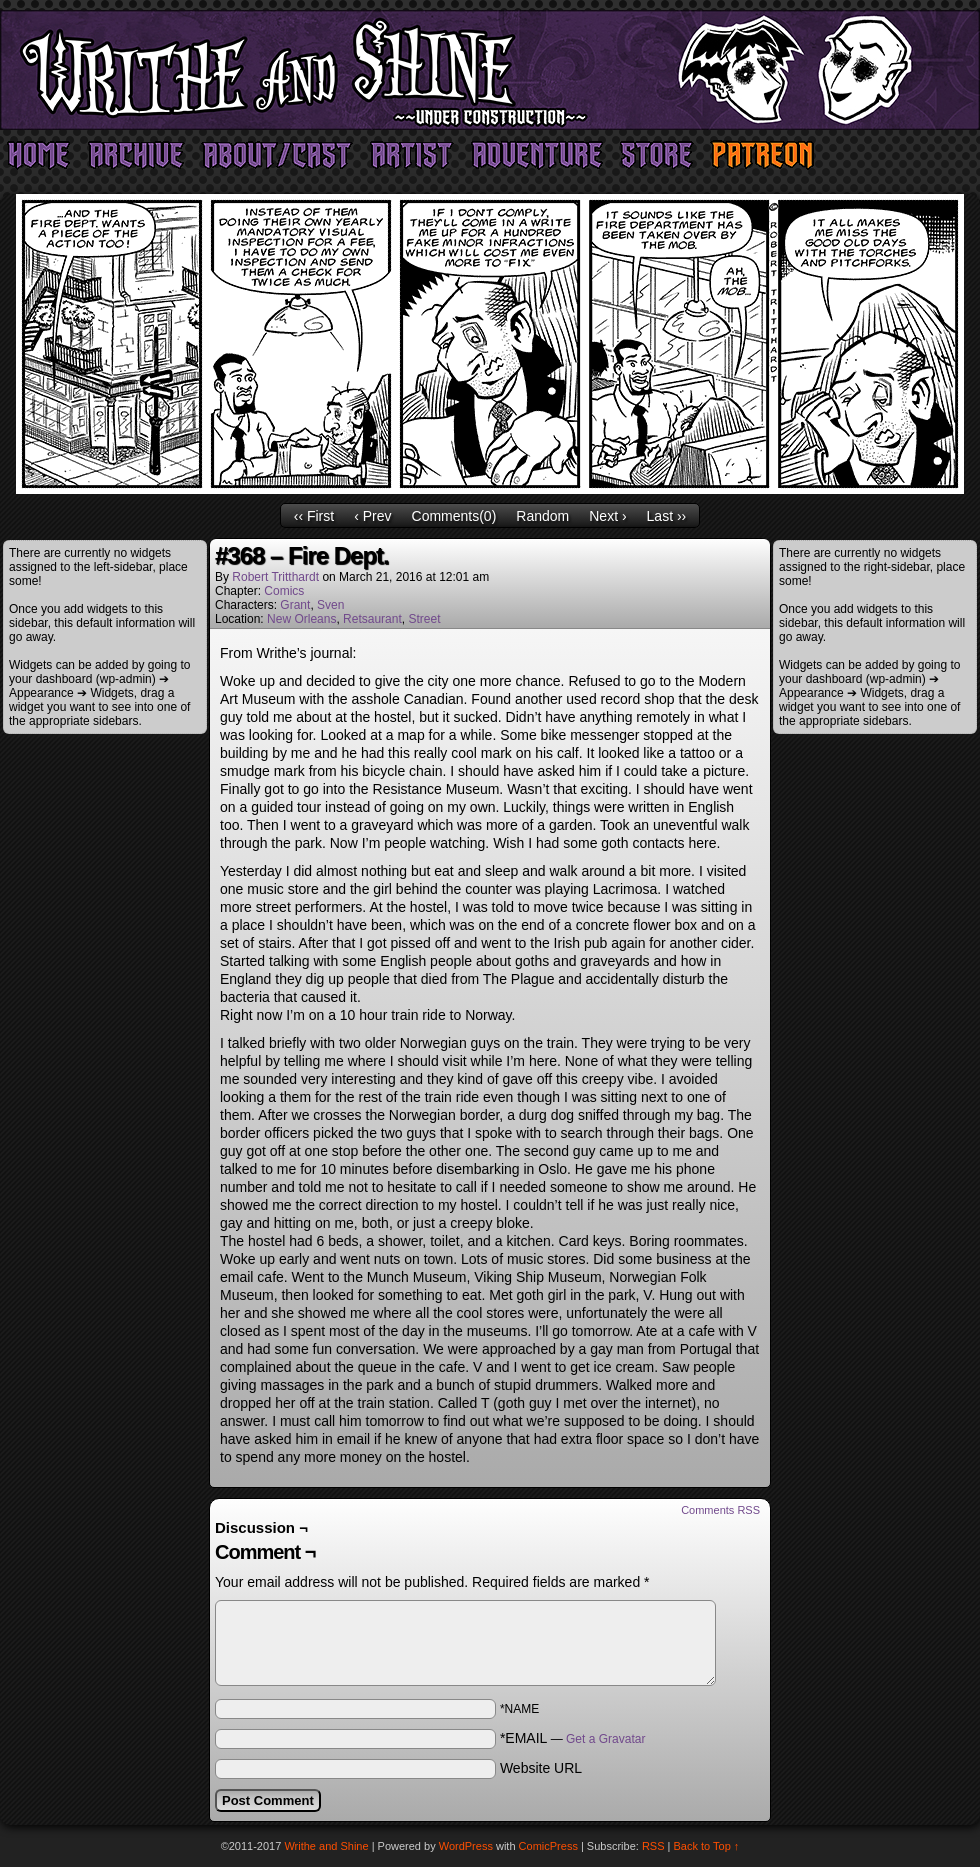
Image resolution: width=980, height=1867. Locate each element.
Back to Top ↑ (707, 1846)
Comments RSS (720, 1510)
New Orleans (301, 619)
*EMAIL (573, 1738)
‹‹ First (314, 516)
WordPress (466, 1846)
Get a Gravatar (605, 1739)
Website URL (541, 1768)
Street (424, 619)
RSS (653, 1846)
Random (542, 516)
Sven (330, 605)
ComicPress (548, 1846)
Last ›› (667, 516)
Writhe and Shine (490, 70)
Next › (607, 516)
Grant (295, 605)
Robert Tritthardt (275, 577)
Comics (284, 591)
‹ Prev (372, 516)
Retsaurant (372, 619)
